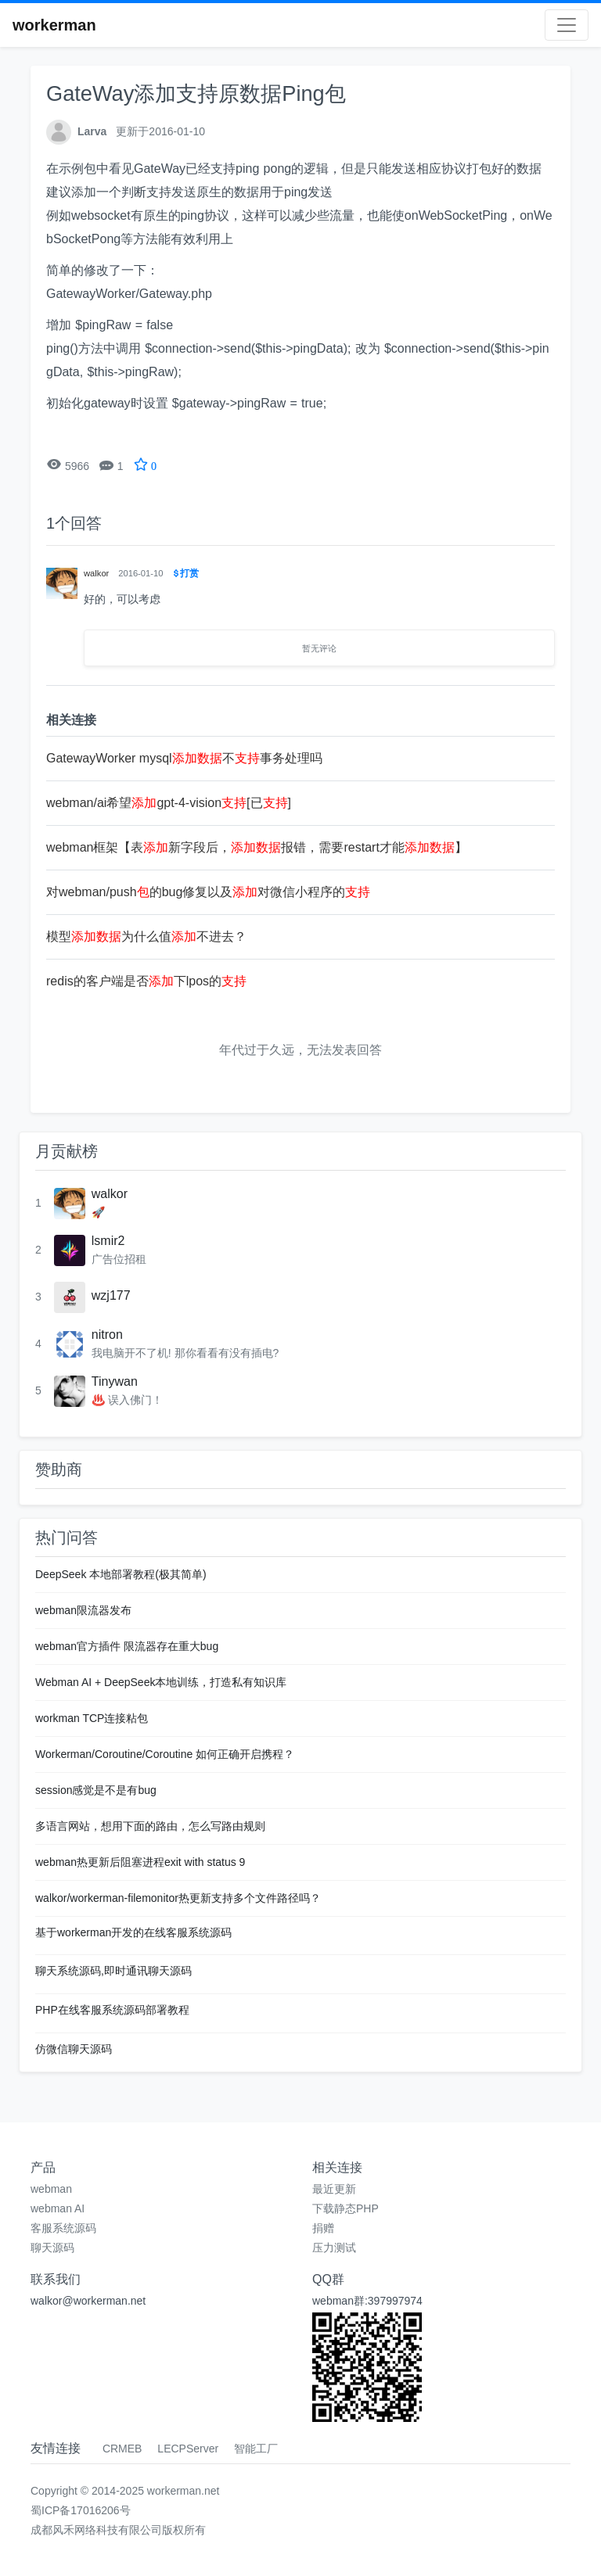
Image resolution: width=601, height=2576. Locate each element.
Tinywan (115, 1381)
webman (51, 2189)
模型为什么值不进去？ (146, 936)
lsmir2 (108, 1240)
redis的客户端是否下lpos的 (146, 981)
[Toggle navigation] (566, 25)
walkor (110, 1193)
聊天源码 (52, 2247)
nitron (107, 1334)
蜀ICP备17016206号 (81, 2510)
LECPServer (187, 2448)
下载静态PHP (345, 2208)
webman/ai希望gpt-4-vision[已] (168, 802)
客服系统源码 (63, 2228)
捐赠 (323, 2228)
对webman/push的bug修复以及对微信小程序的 (208, 892)
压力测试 (334, 2247)
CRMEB (122, 2448)
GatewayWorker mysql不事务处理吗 (184, 758)
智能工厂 (256, 2448)
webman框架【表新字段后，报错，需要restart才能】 (256, 847)
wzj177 (111, 1295)
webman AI (58, 2208)
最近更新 (334, 2189)
